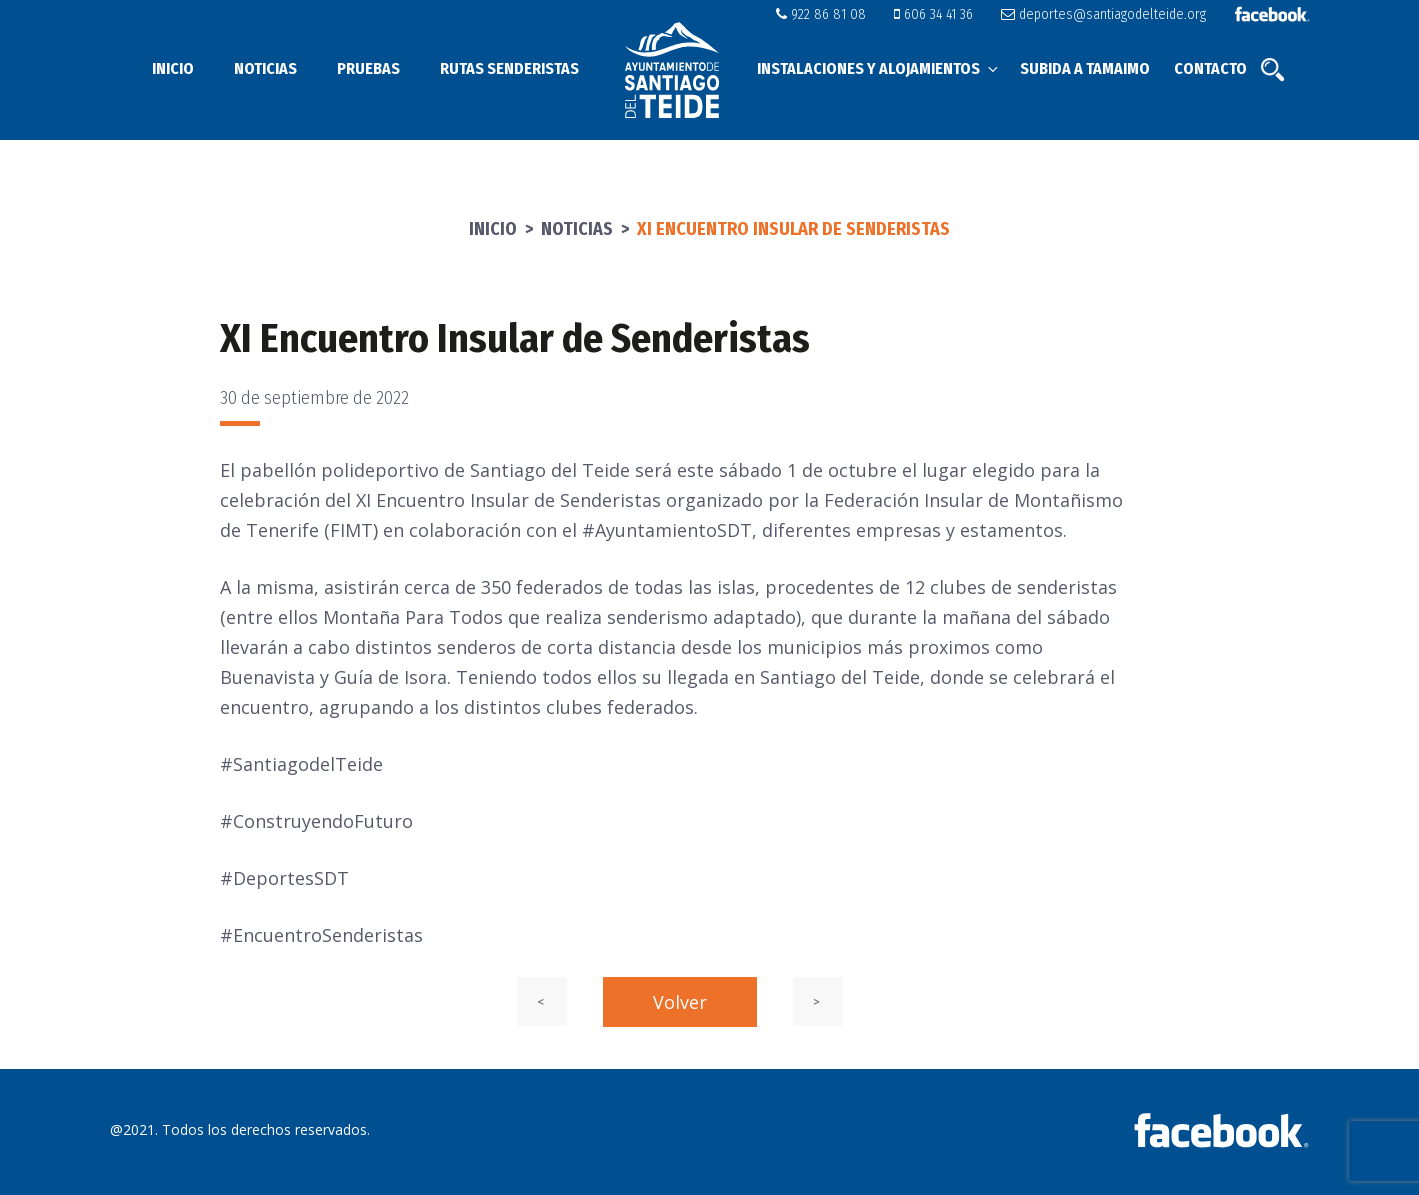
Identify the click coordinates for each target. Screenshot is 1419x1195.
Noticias (265, 68)
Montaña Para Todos (413, 617)
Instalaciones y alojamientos (879, 68)
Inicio (173, 68)
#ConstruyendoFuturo (316, 821)
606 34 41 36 (943, 14)
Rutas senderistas (509, 68)
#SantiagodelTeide (301, 764)
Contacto (1210, 68)
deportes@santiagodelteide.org (1107, 14)
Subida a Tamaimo (1085, 68)
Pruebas (368, 68)
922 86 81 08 (836, 14)
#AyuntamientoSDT (667, 530)
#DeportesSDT (284, 878)
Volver (680, 1002)
